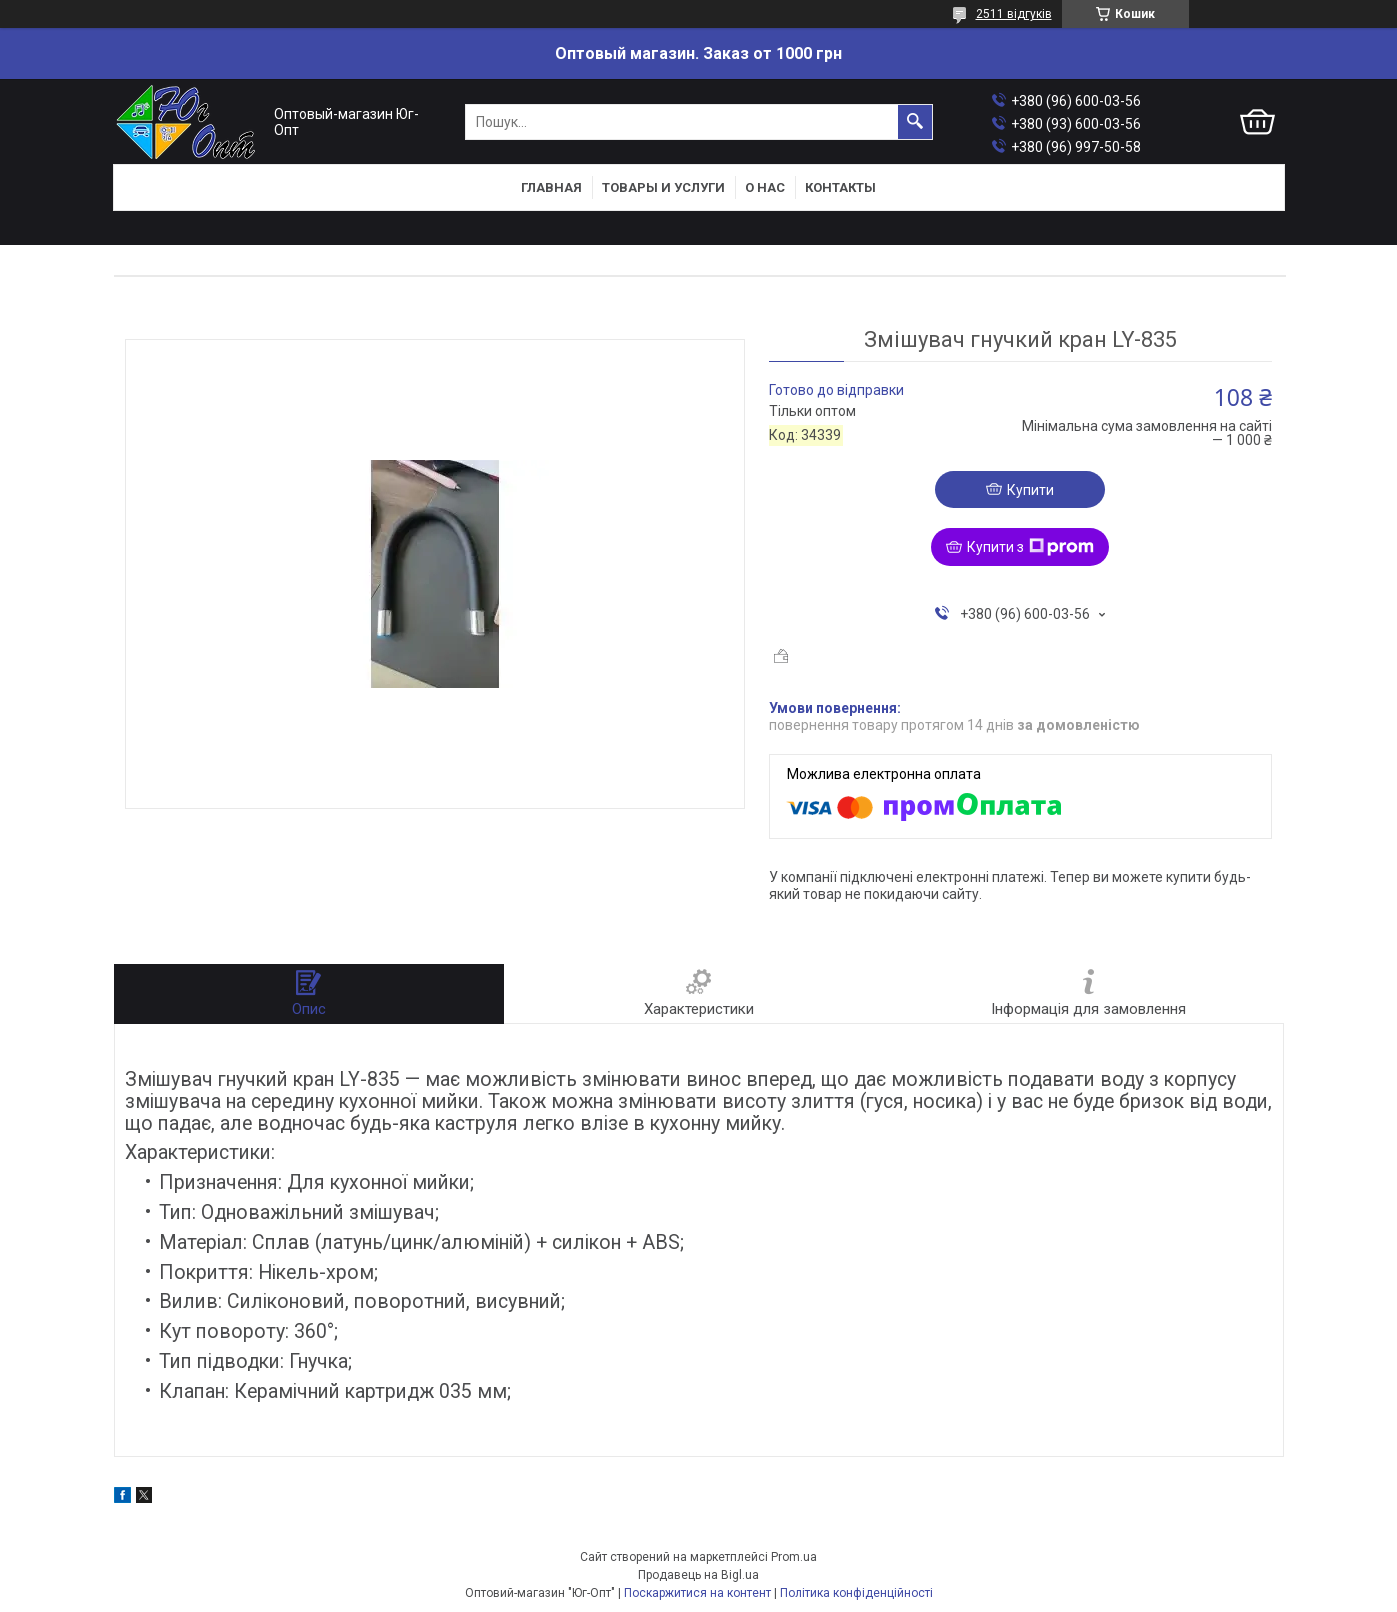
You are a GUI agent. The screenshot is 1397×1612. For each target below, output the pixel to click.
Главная (551, 187)
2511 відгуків (1014, 14)
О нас (765, 187)
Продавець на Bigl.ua (698, 1575)
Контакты (840, 187)
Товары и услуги (663, 187)
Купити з (1030, 547)
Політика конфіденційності (856, 1593)
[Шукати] (915, 122)
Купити (1030, 490)
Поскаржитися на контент (697, 1593)
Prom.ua (794, 1557)
